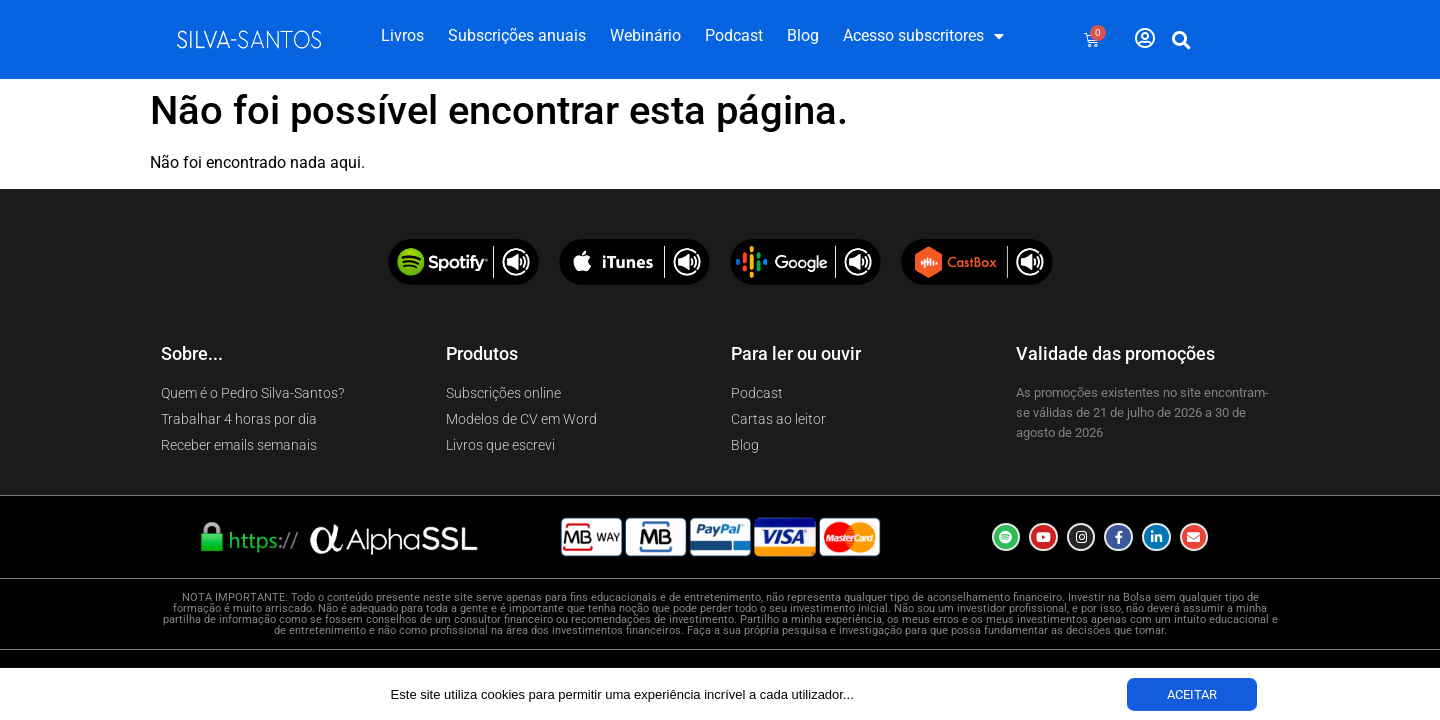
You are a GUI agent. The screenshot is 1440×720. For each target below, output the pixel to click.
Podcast (734, 35)
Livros (402, 35)
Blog (803, 35)
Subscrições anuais (517, 35)
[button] (1182, 40)
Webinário (645, 35)
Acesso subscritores (923, 36)
